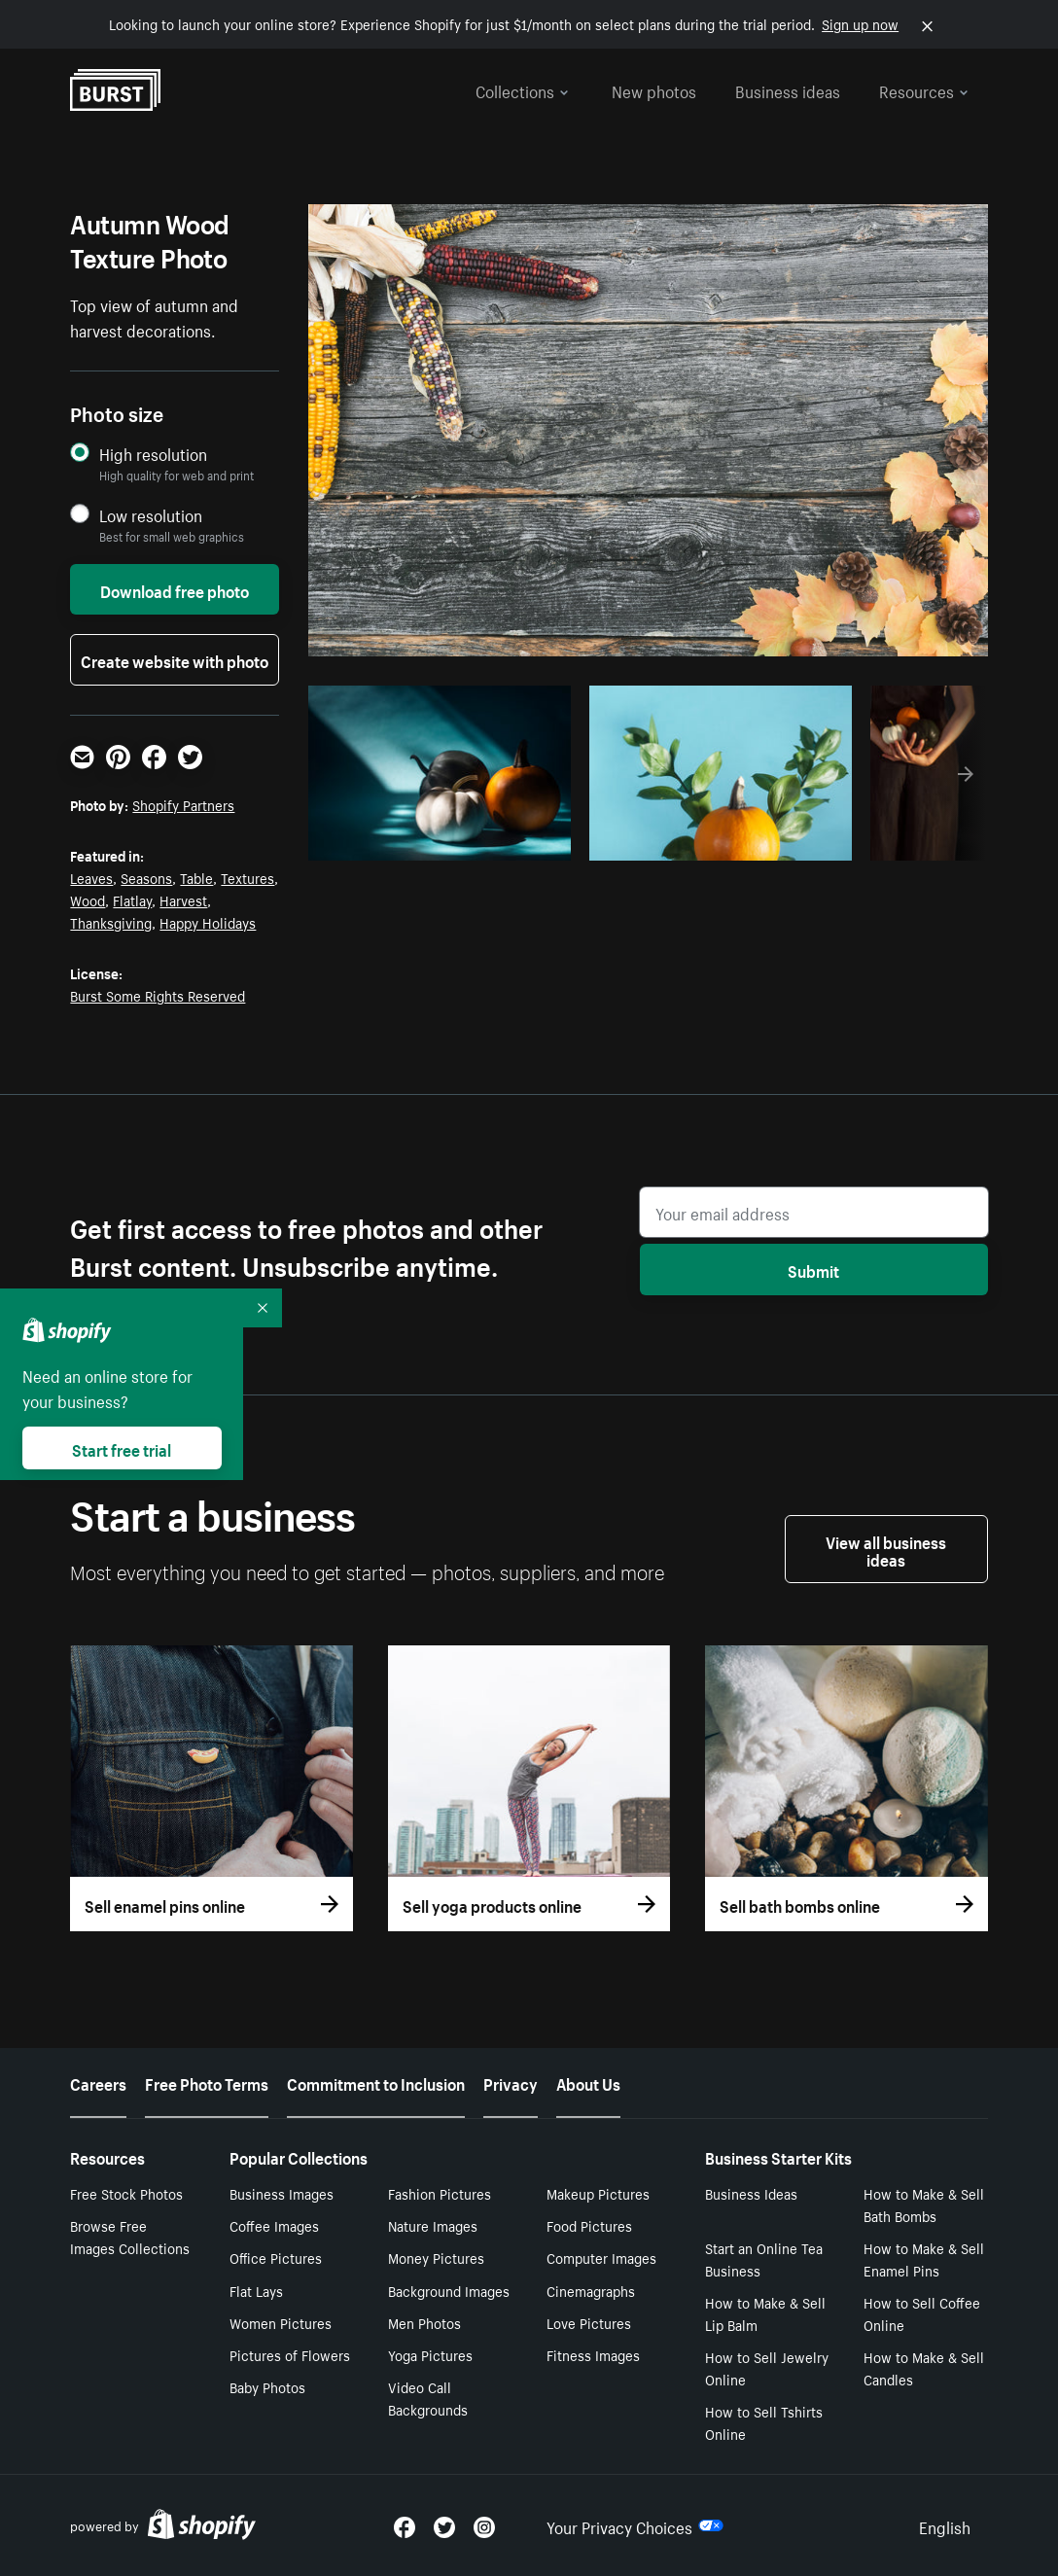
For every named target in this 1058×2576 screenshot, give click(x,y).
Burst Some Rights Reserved (157, 995)
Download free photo (174, 589)
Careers (98, 2082)
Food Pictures (589, 2225)
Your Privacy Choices (635, 2525)
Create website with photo (174, 659)
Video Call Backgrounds (428, 2397)
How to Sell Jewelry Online (767, 2367)
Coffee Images (274, 2225)
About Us (588, 2082)
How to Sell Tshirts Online (764, 2422)
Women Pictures (280, 2322)
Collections (522, 89)
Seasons (146, 877)
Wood (87, 899)
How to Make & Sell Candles (924, 2367)
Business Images (281, 2193)
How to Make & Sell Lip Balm (765, 2313)
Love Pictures (589, 2322)
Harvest (183, 899)
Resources (924, 89)
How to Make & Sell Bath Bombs (924, 2204)
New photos (654, 89)
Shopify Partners (183, 804)
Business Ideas (751, 2193)
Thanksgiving (111, 922)
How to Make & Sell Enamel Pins (924, 2258)
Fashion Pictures (439, 2193)
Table (196, 877)
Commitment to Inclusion (376, 2082)
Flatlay (132, 899)
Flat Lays (256, 2290)
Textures (247, 877)
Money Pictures (436, 2257)
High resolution (153, 453)
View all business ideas (886, 1549)
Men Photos (424, 2322)
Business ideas (787, 89)
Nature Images (432, 2225)
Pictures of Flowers (289, 2354)
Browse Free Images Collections (130, 2236)
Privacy (510, 2082)
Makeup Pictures (598, 2193)
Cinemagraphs (591, 2290)
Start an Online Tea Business (764, 2258)
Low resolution (150, 515)
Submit (813, 1269)
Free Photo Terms (206, 2082)
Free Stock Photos (126, 2193)
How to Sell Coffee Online (922, 2313)
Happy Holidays (207, 922)
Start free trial (121, 1448)
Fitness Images (593, 2354)
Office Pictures (275, 2257)
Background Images (449, 2290)
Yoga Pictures (430, 2354)
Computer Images (601, 2257)
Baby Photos (267, 2386)
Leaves (91, 877)
